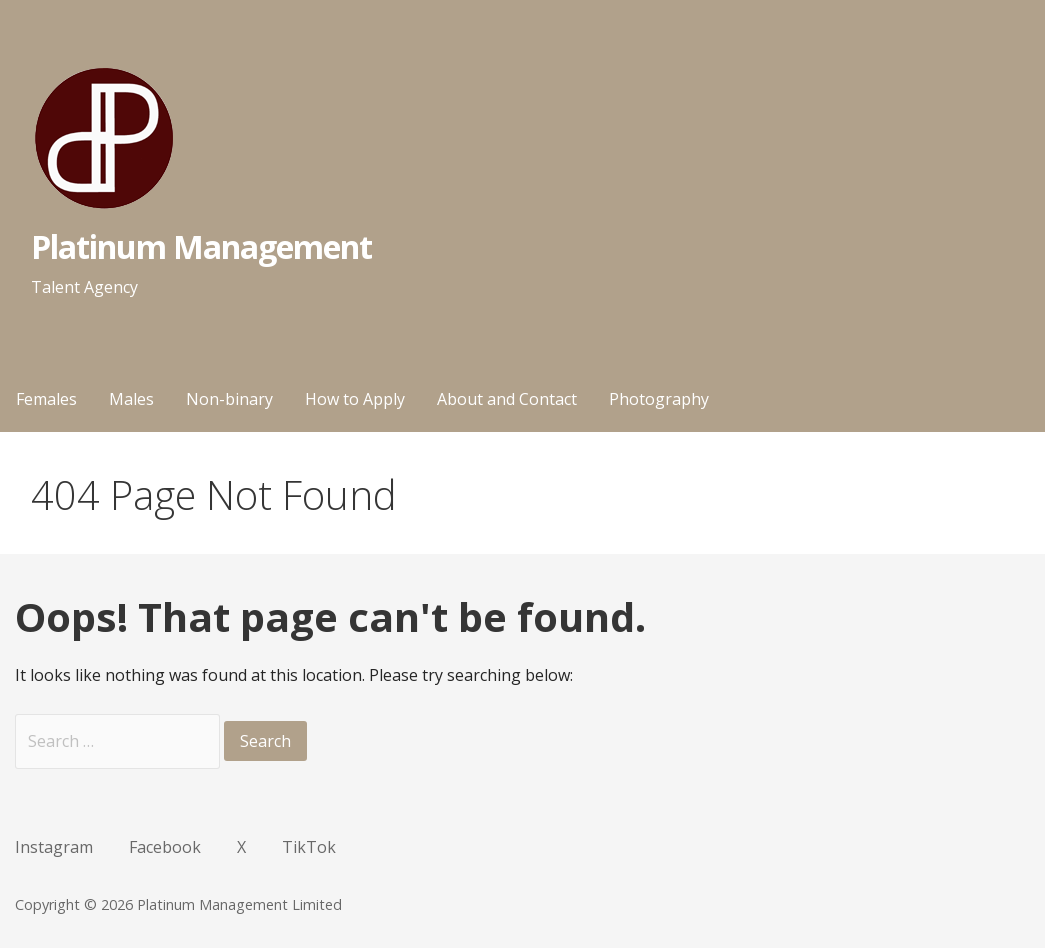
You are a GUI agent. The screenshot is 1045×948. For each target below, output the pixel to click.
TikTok (309, 847)
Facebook (165, 847)
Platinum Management (202, 246)
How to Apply (355, 399)
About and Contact (507, 399)
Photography (659, 399)
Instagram (54, 847)
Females (46, 399)
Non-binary (229, 399)
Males (131, 399)
